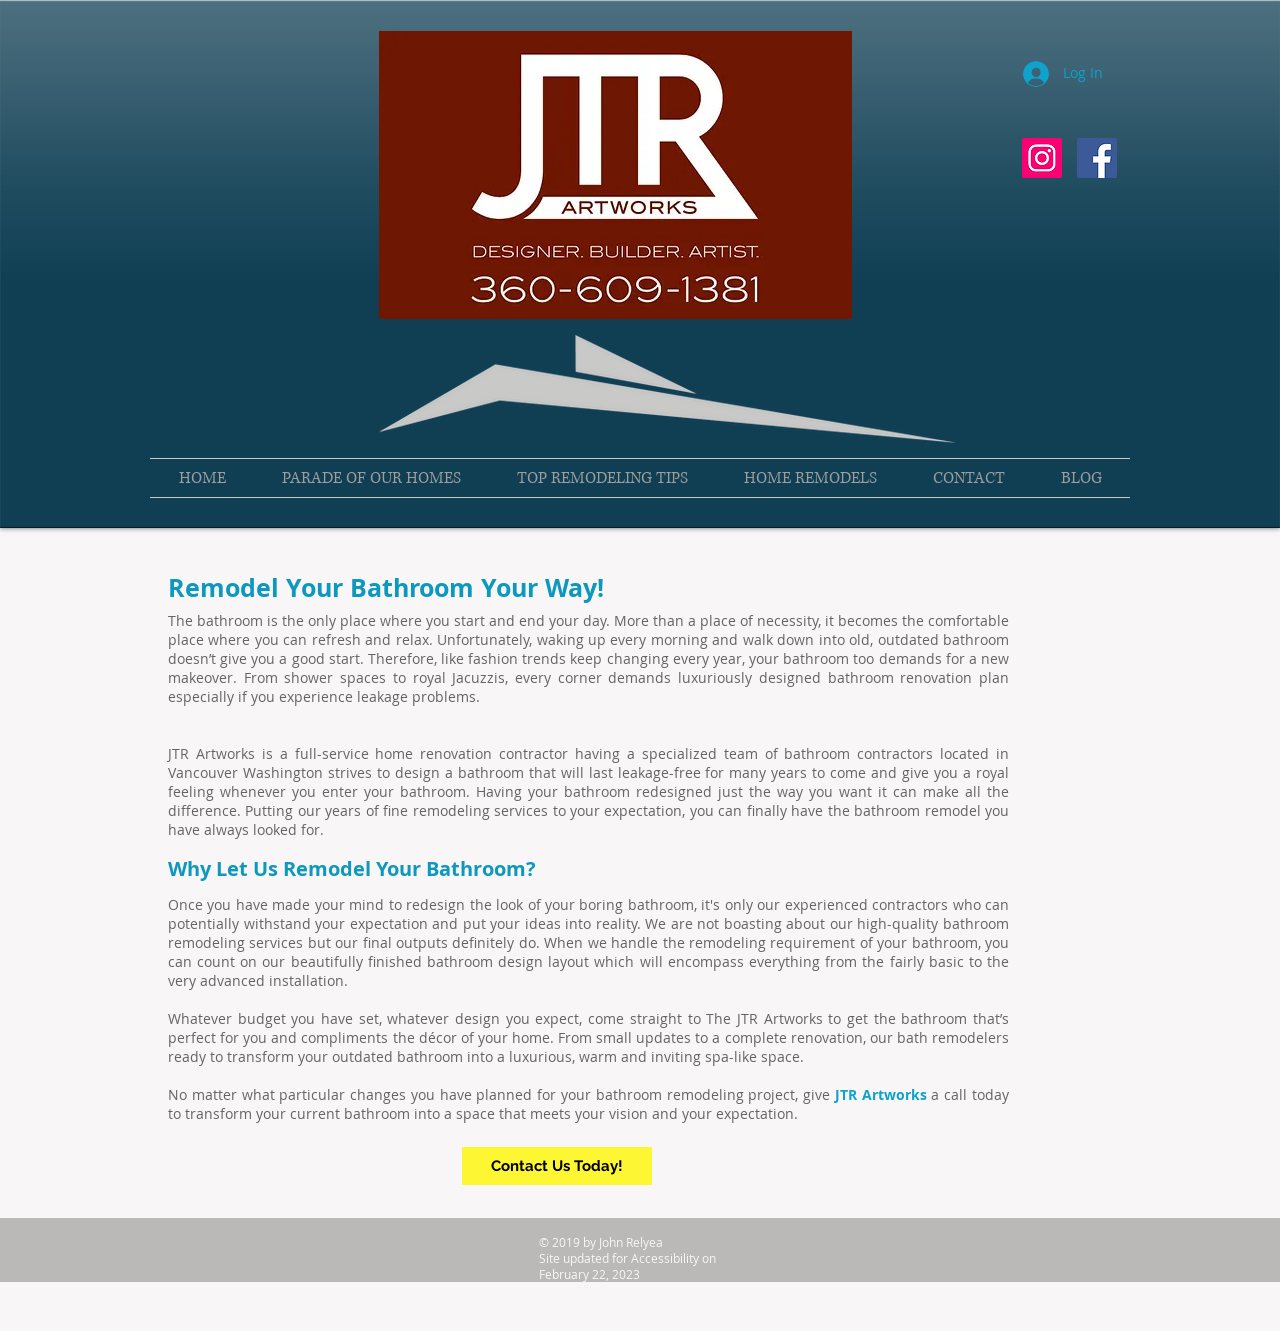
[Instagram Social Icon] (1042, 158)
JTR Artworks (881, 1094)
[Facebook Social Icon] (1097, 158)
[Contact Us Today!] (557, 1166)
